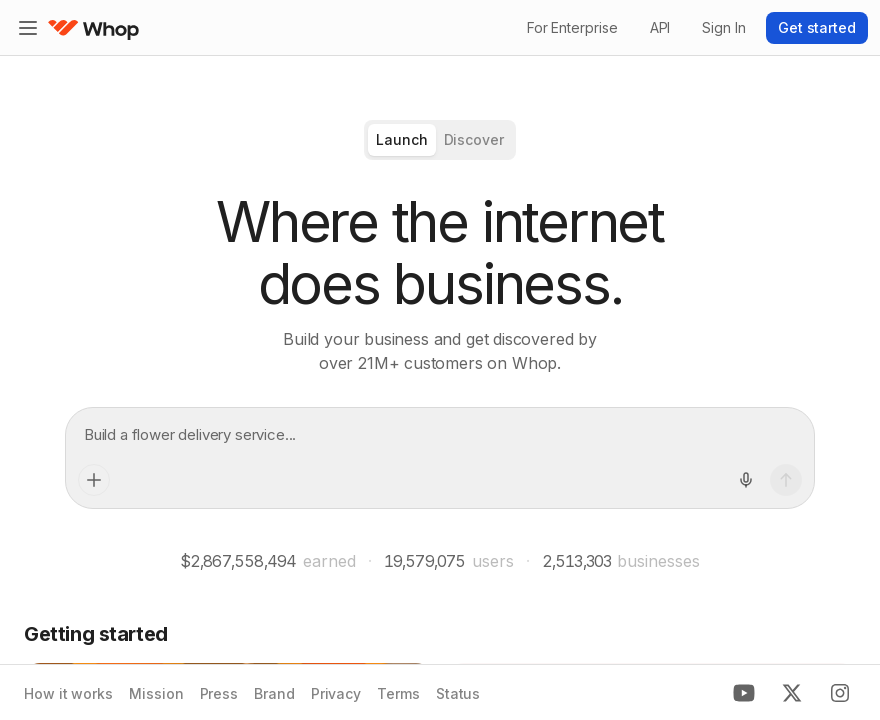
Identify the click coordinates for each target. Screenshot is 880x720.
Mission (156, 693)
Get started (817, 27)
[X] (792, 693)
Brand (274, 693)
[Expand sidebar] (28, 28)
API (660, 27)
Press (219, 693)
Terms (398, 693)
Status (458, 693)
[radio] (402, 140)
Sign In (723, 27)
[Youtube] (744, 693)
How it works (68, 693)
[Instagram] (840, 693)
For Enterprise (572, 27)
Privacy (336, 693)
